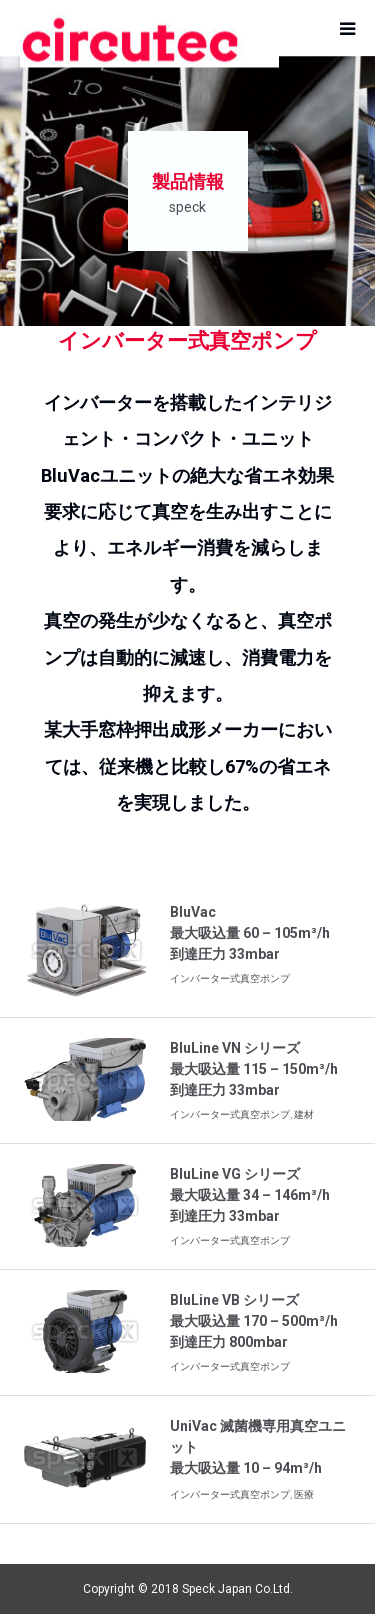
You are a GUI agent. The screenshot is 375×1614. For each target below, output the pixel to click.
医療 (304, 1494)
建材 (304, 1114)
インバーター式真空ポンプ (230, 978)
